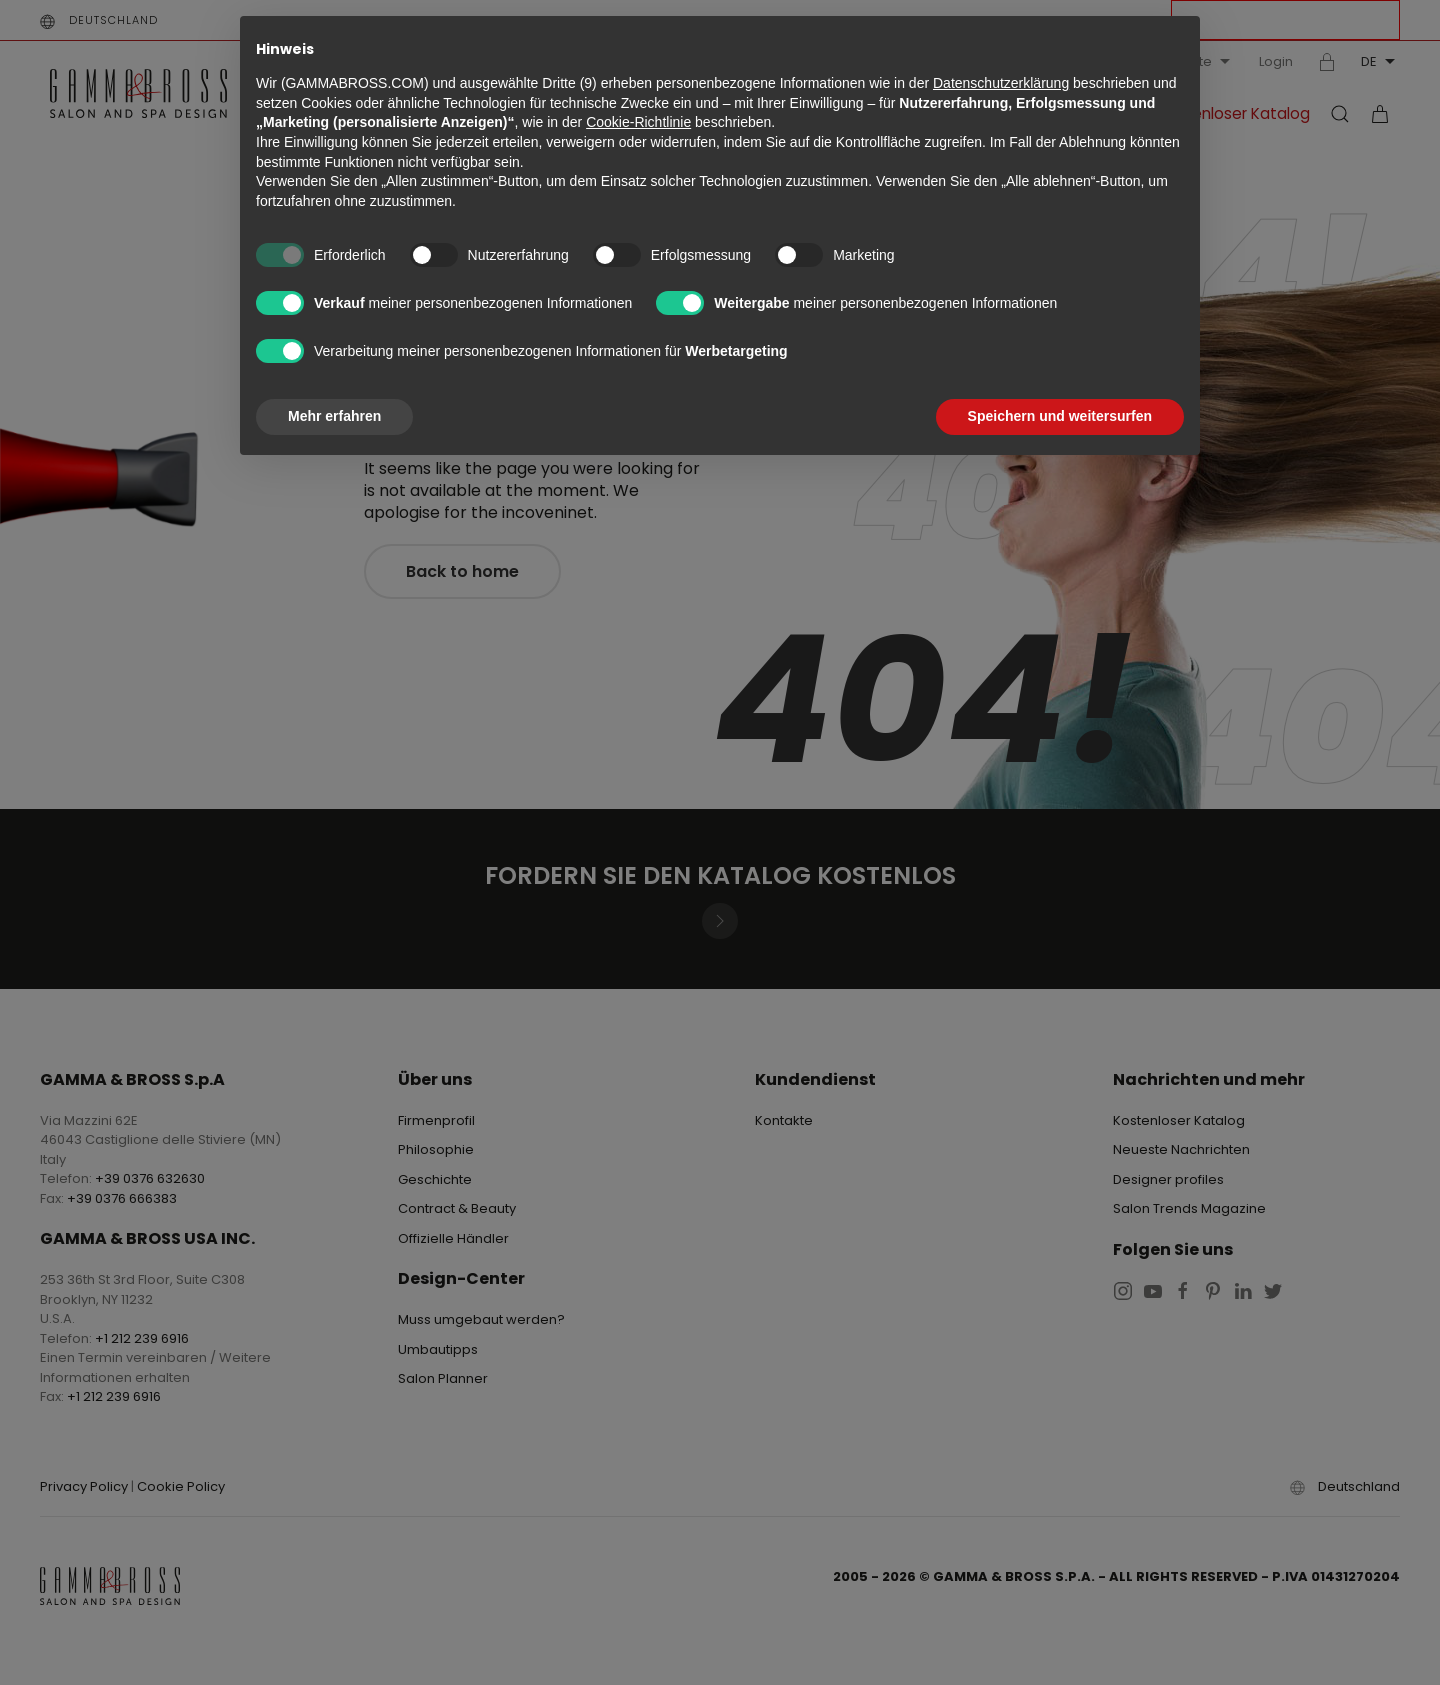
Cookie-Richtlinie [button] (638, 122)
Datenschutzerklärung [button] (1001, 83)
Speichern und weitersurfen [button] (1060, 416)
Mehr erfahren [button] (334, 416)
